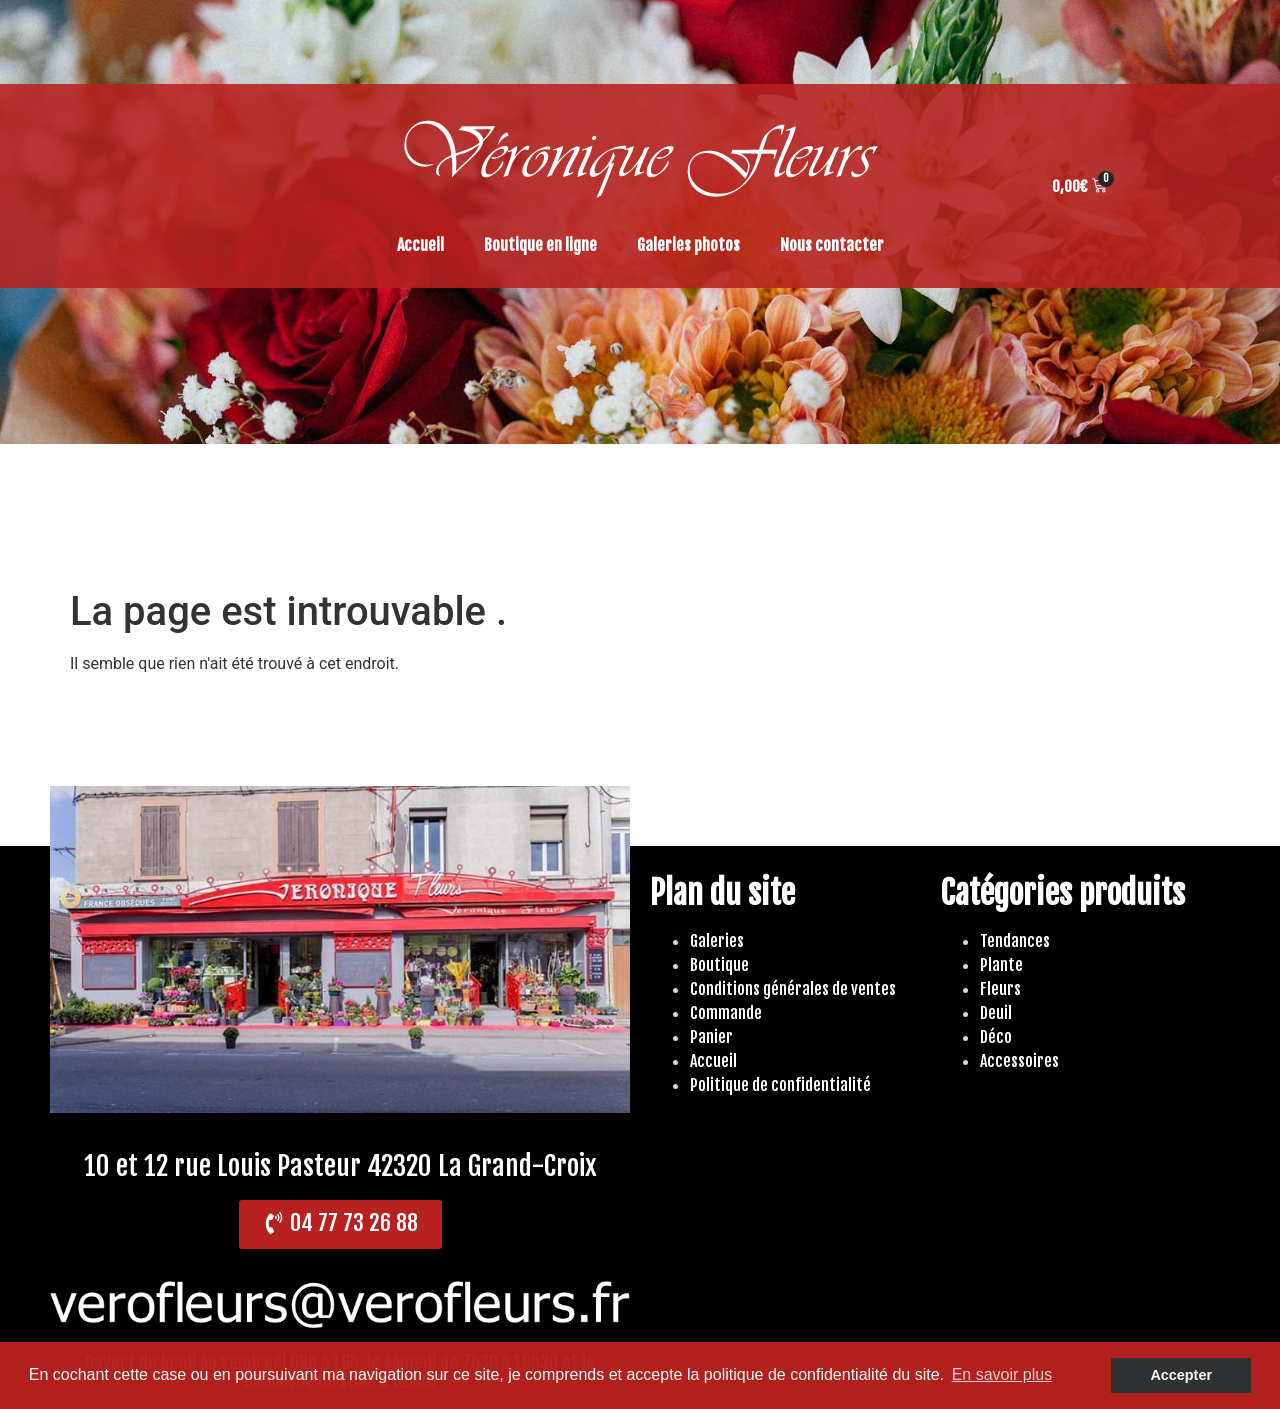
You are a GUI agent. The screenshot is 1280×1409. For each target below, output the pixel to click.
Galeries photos (688, 245)
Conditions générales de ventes (793, 989)
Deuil (996, 1013)
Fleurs (1000, 989)
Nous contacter (832, 245)
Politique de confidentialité (780, 1085)
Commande (726, 1013)
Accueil (420, 245)
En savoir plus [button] (1002, 1374)
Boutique (719, 965)
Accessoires (1019, 1061)
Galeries (717, 941)
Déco (996, 1037)
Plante (1001, 965)
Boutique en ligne (540, 245)
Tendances (1015, 941)
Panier (711, 1037)
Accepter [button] (1181, 1375)
